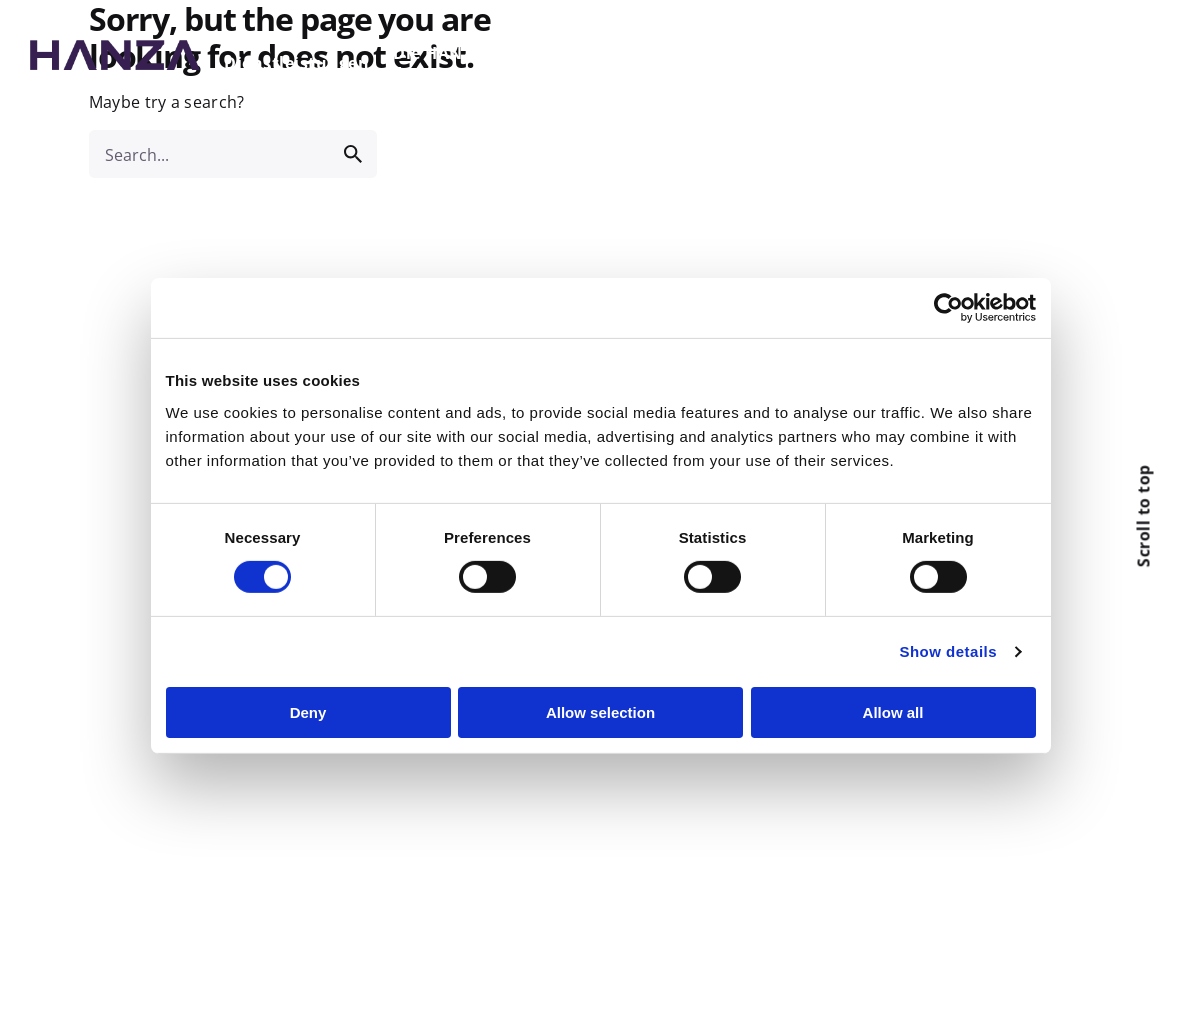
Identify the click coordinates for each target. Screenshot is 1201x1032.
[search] (353, 154)
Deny (308, 712)
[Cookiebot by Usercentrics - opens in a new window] (948, 308)
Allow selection (600, 712)
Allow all (893, 712)
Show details (948, 651)
